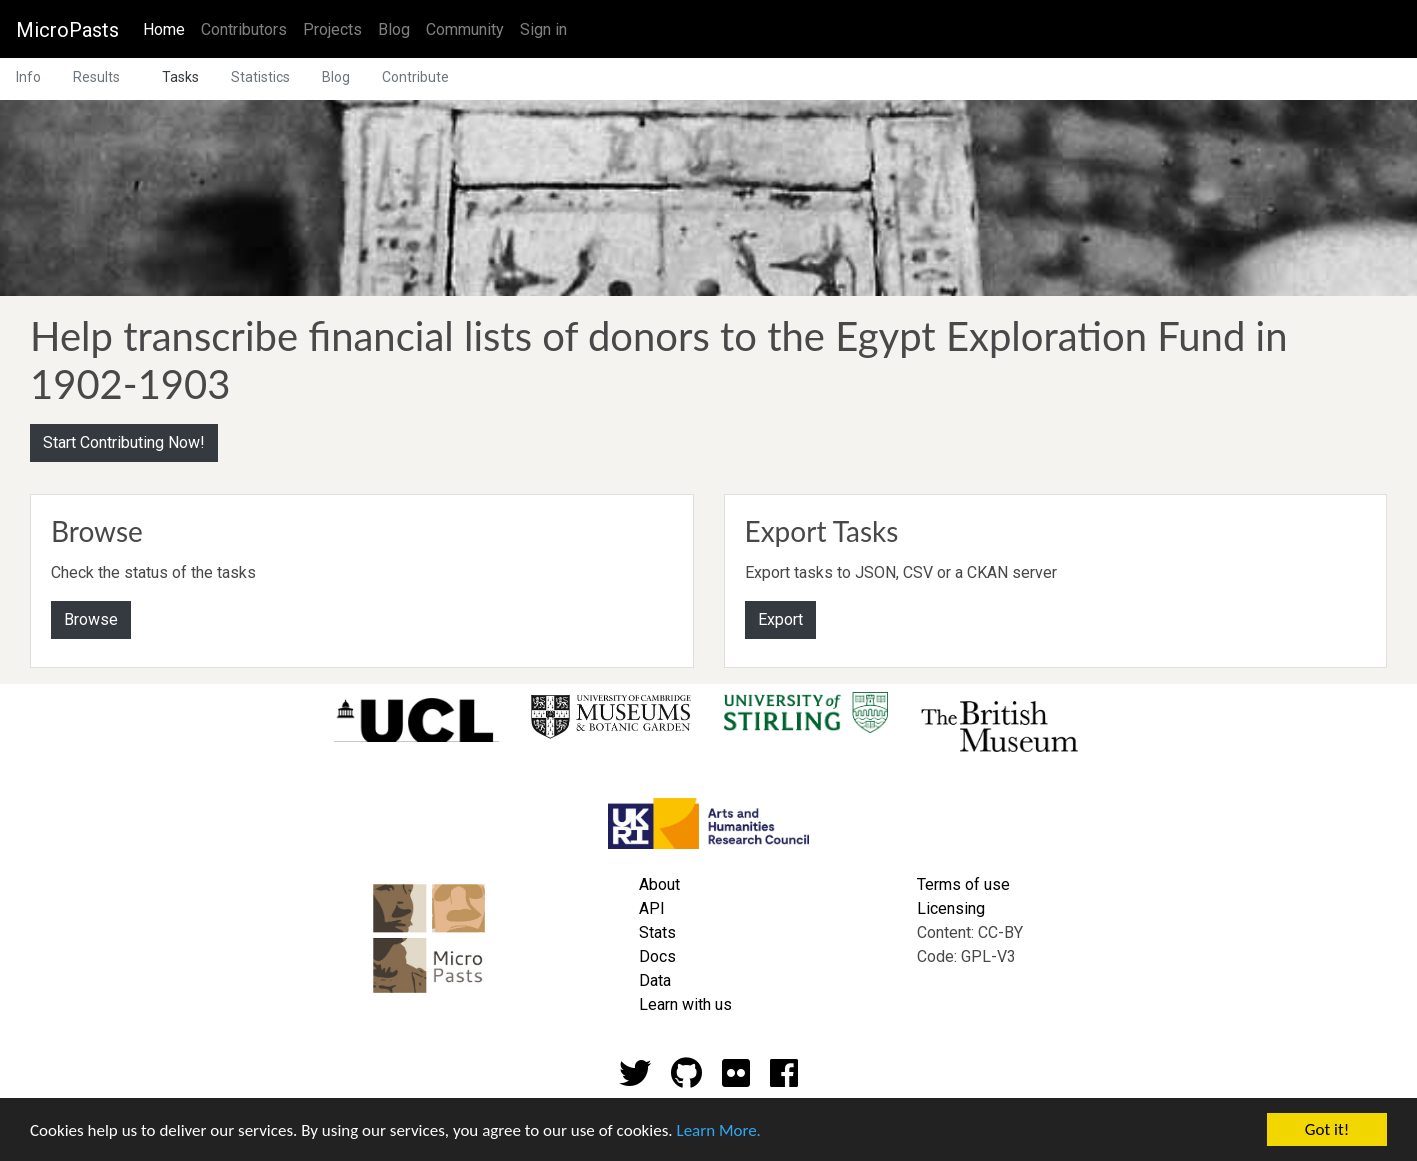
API (652, 908)
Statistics (260, 77)
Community (465, 29)
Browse (91, 619)
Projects (332, 29)
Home (168, 28)
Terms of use (963, 884)
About (659, 884)
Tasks (180, 77)
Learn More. (718, 1132)
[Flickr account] (736, 1079)
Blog (394, 29)
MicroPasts (67, 30)
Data (655, 980)
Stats (657, 932)
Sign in (543, 29)
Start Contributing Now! (124, 442)
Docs (657, 956)
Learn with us (685, 1004)
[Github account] (686, 1079)
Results (96, 77)
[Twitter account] (635, 1079)
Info (28, 77)
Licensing (951, 908)
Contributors (244, 29)
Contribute (415, 77)
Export (780, 619)
